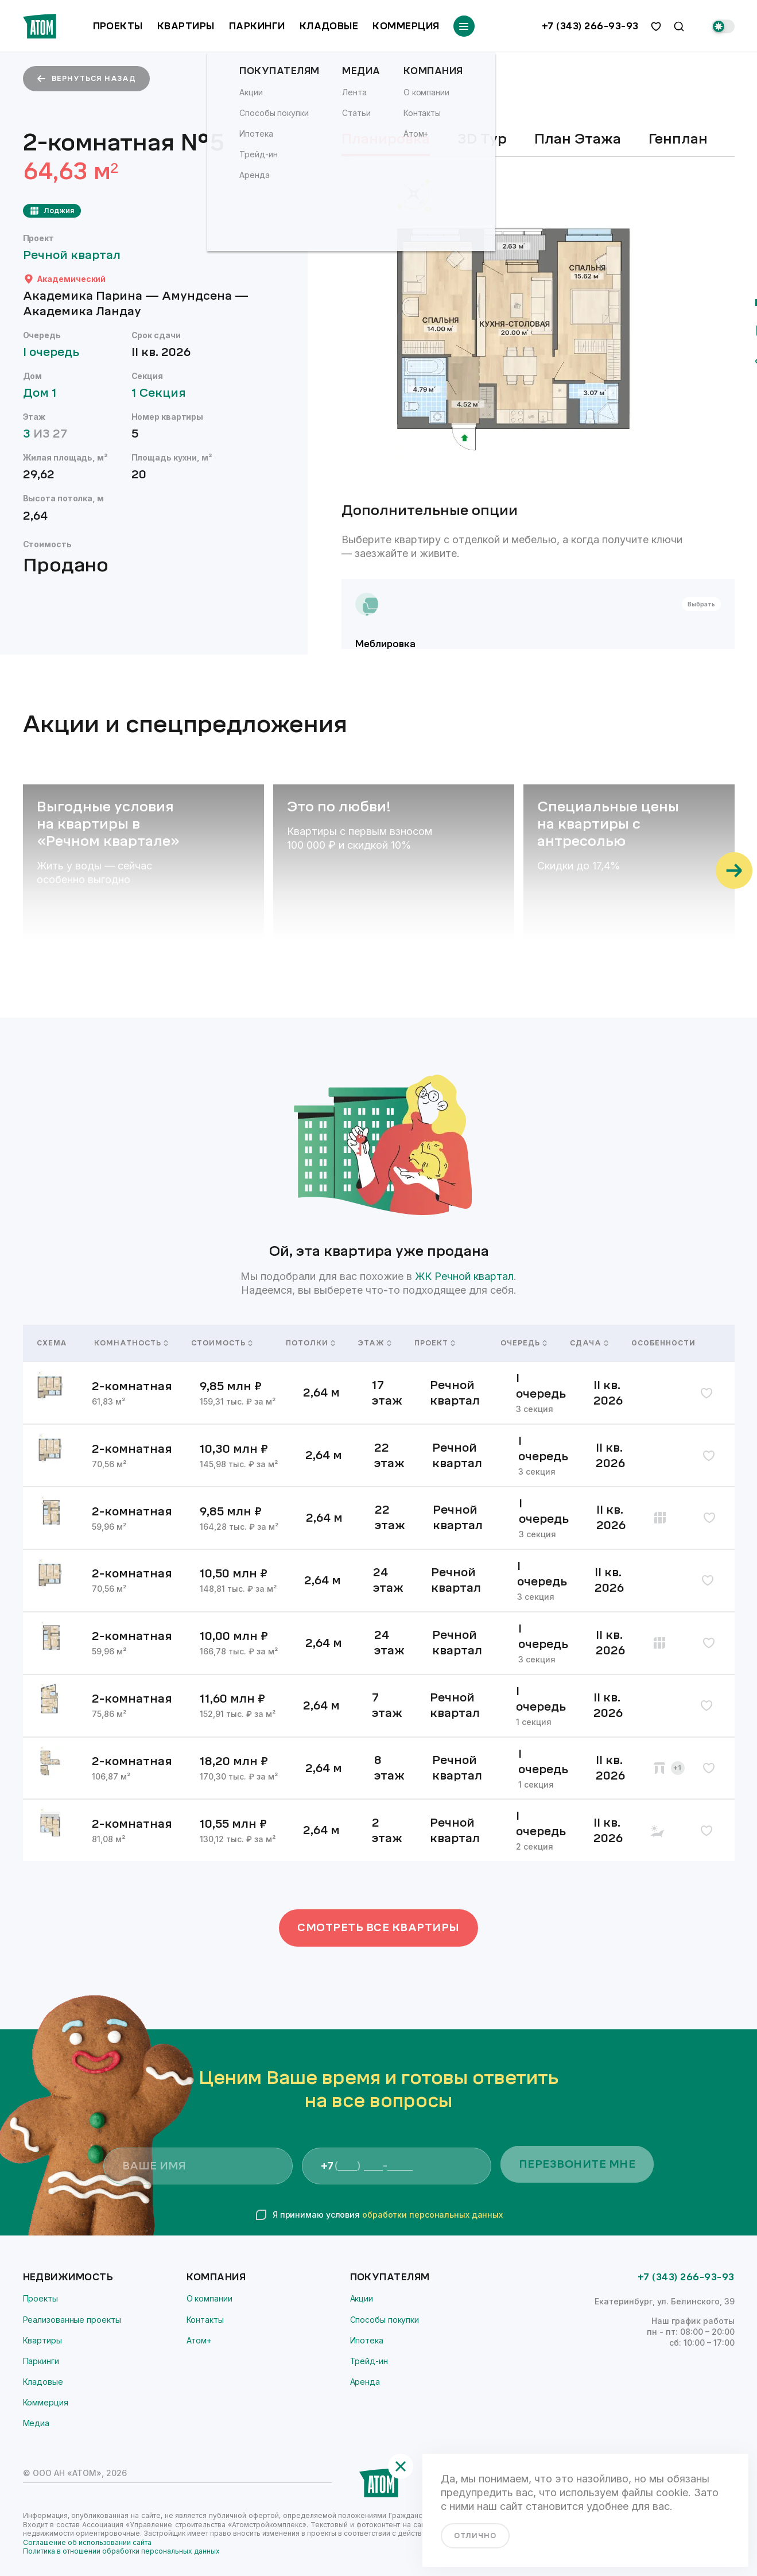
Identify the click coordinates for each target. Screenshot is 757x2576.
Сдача (587, 1343)
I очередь (56, 352)
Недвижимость (68, 2277)
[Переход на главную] (39, 26)
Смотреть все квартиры (378, 1927)
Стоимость (222, 1343)
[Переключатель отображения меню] (464, 26)
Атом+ (199, 2340)
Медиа (36, 2423)
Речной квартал (77, 255)
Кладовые (329, 26)
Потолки (308, 1343)
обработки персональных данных (432, 2214)
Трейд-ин (369, 2361)
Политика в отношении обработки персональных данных (121, 2551)
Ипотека (366, 2340)
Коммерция (405, 26)
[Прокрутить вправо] (734, 870)
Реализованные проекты (72, 2319)
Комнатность (129, 1343)
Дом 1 (45, 393)
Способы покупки (385, 2319)
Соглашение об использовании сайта (87, 2542)
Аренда (365, 2382)
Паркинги (257, 26)
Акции (362, 2298)
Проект (434, 1343)
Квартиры (186, 26)
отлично (475, 2536)
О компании (209, 2298)
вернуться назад (86, 78)
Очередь (521, 1343)
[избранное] (656, 26)
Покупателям (390, 2277)
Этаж (372, 1343)
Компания (216, 2277)
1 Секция (164, 393)
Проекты (118, 26)
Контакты (205, 2319)
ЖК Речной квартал (464, 1276)
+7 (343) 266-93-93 (590, 26)
